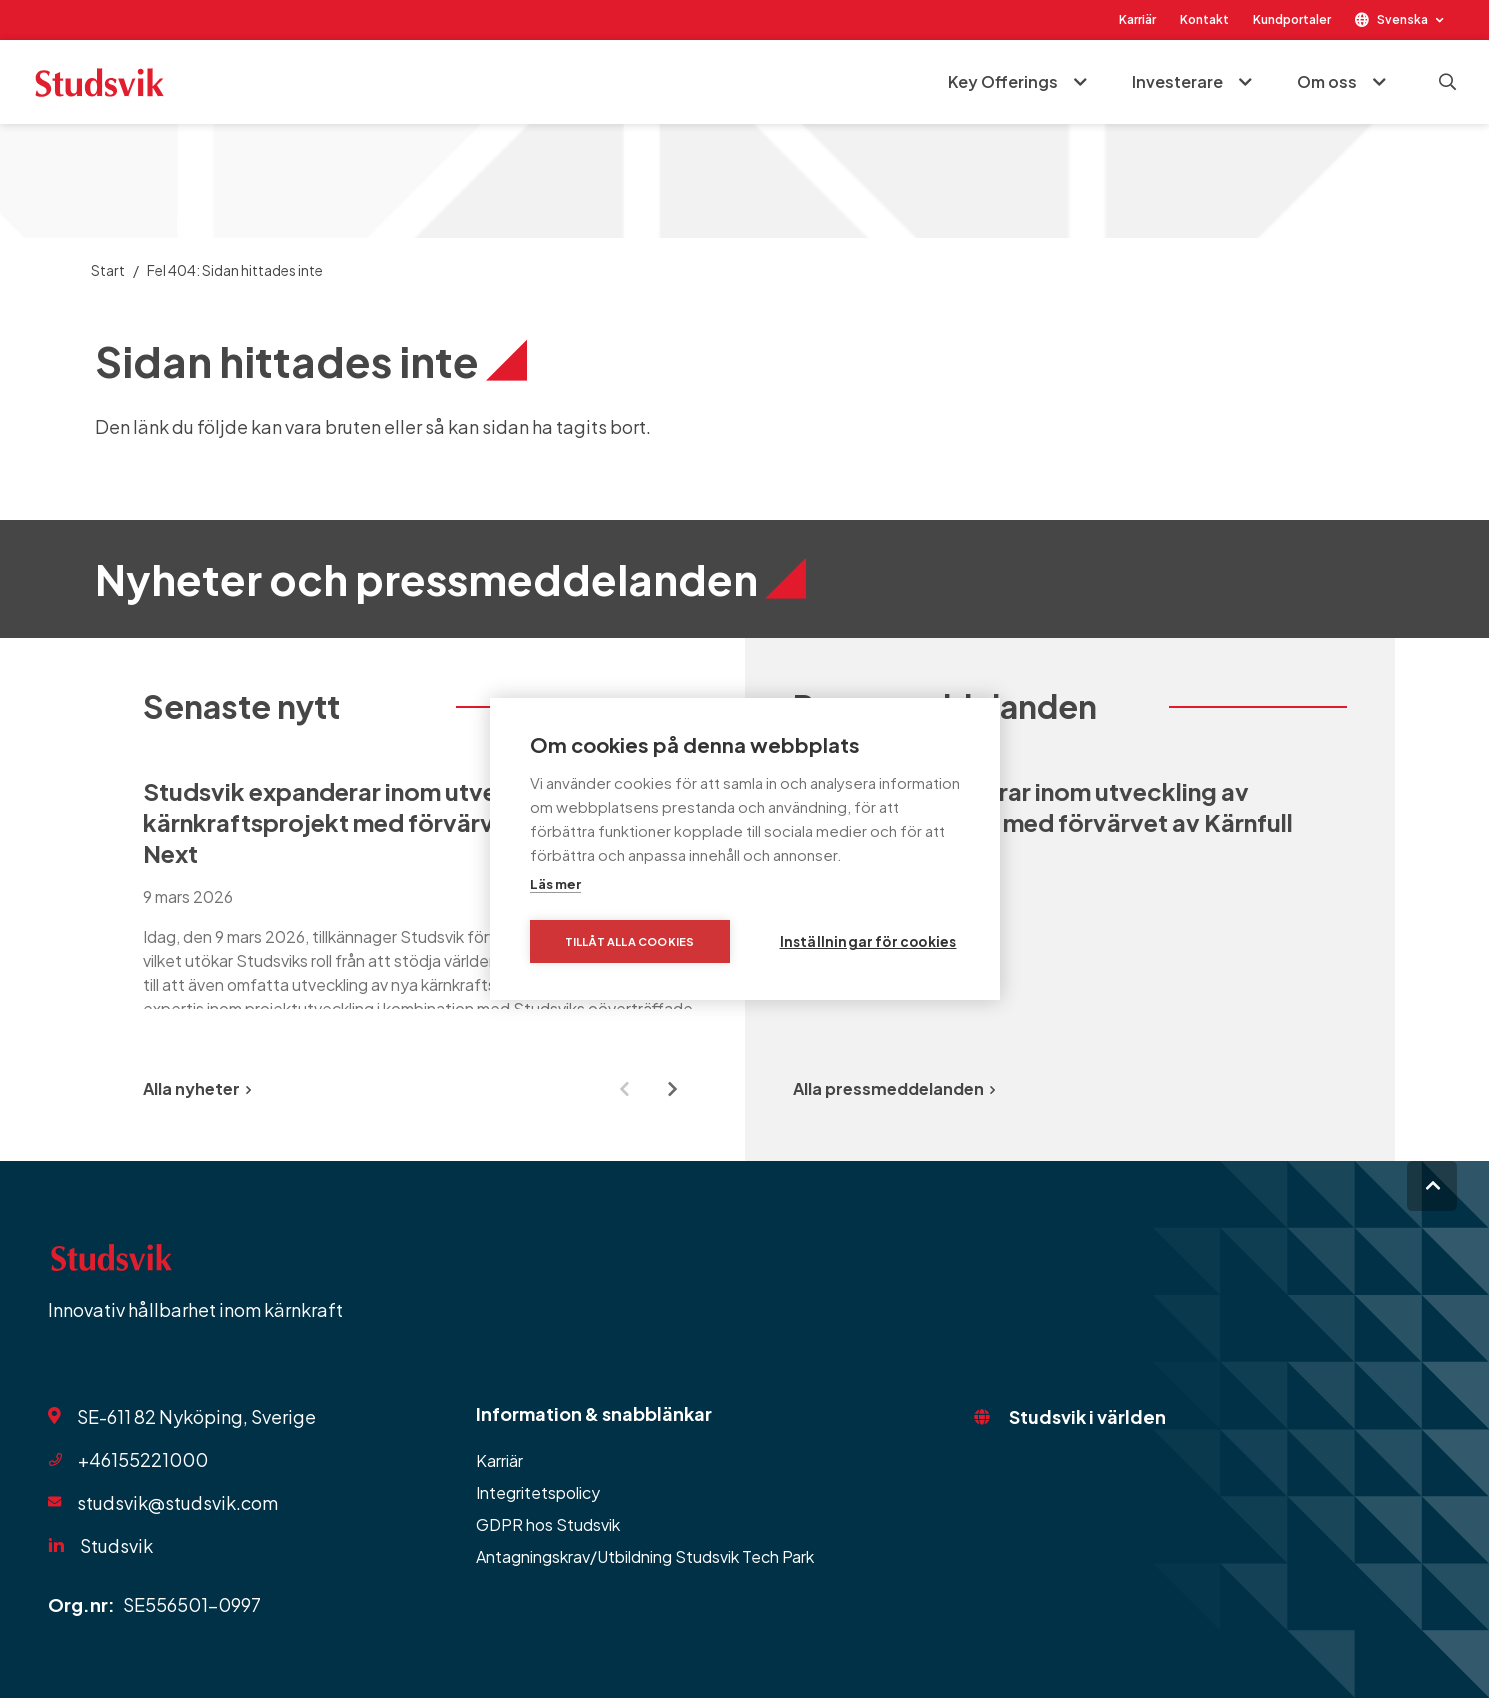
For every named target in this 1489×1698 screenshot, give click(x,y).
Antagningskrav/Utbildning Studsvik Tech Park (645, 1556)
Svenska (1402, 19)
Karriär (1137, 19)
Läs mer (555, 884)
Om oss (1327, 81)
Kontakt (1204, 19)
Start (108, 270)
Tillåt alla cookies (630, 941)
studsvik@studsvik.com (177, 1502)
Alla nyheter (197, 1088)
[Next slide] (673, 1089)
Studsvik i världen (1087, 1416)
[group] (420, 892)
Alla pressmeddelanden (894, 1088)
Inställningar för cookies (868, 941)
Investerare (1177, 81)
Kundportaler (1292, 19)
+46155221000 (143, 1459)
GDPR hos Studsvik (548, 1524)
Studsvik (116, 1545)
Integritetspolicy (538, 1492)
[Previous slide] (625, 1089)
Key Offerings (1003, 81)
